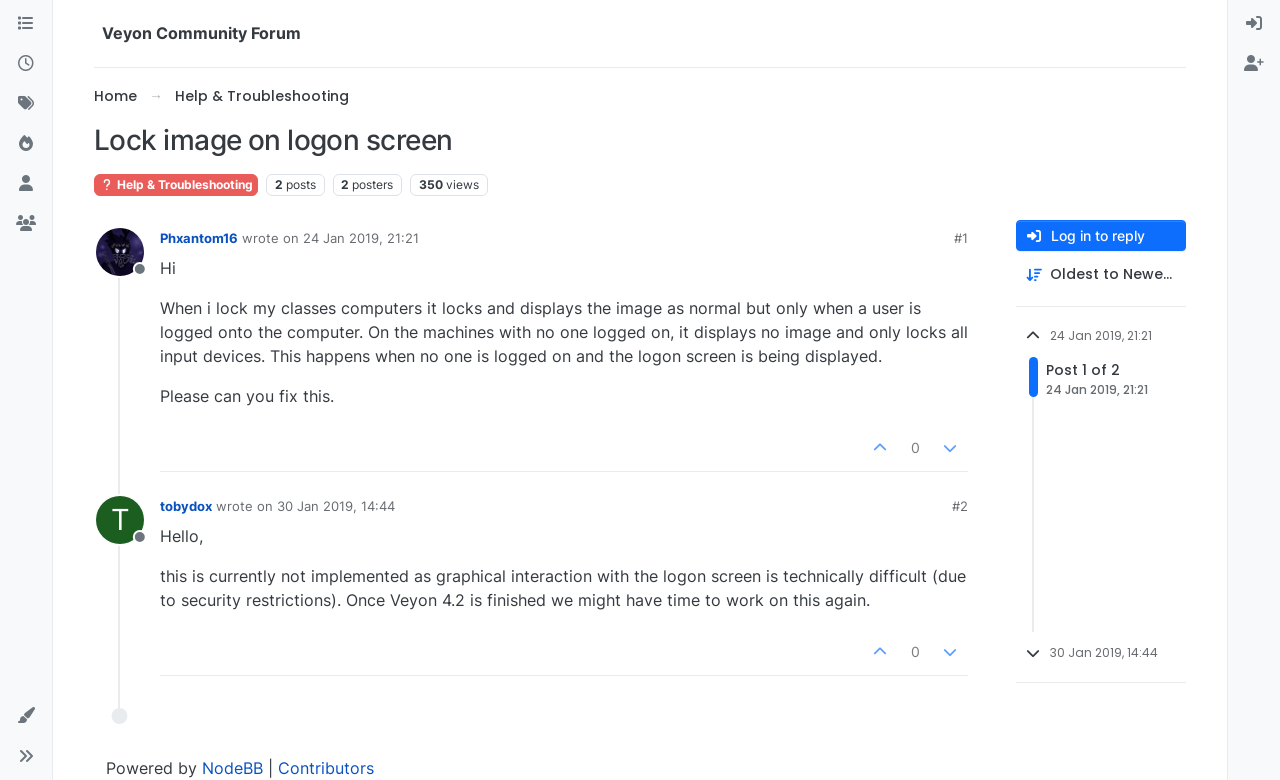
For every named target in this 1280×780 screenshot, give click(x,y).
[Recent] (26, 64)
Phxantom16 (199, 238)
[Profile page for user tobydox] (120, 520)
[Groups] (26, 224)
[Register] (1254, 64)
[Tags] (26, 104)
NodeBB (232, 768)
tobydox (186, 506)
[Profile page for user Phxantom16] (120, 252)
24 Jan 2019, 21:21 (361, 238)
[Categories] (26, 24)
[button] (26, 716)
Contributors (326, 768)
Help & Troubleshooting (176, 184)
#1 (961, 238)
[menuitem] (1254, 24)
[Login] (1254, 24)
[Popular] (26, 144)
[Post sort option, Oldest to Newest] (1101, 274)
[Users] (26, 184)
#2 (960, 506)
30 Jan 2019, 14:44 (336, 506)
